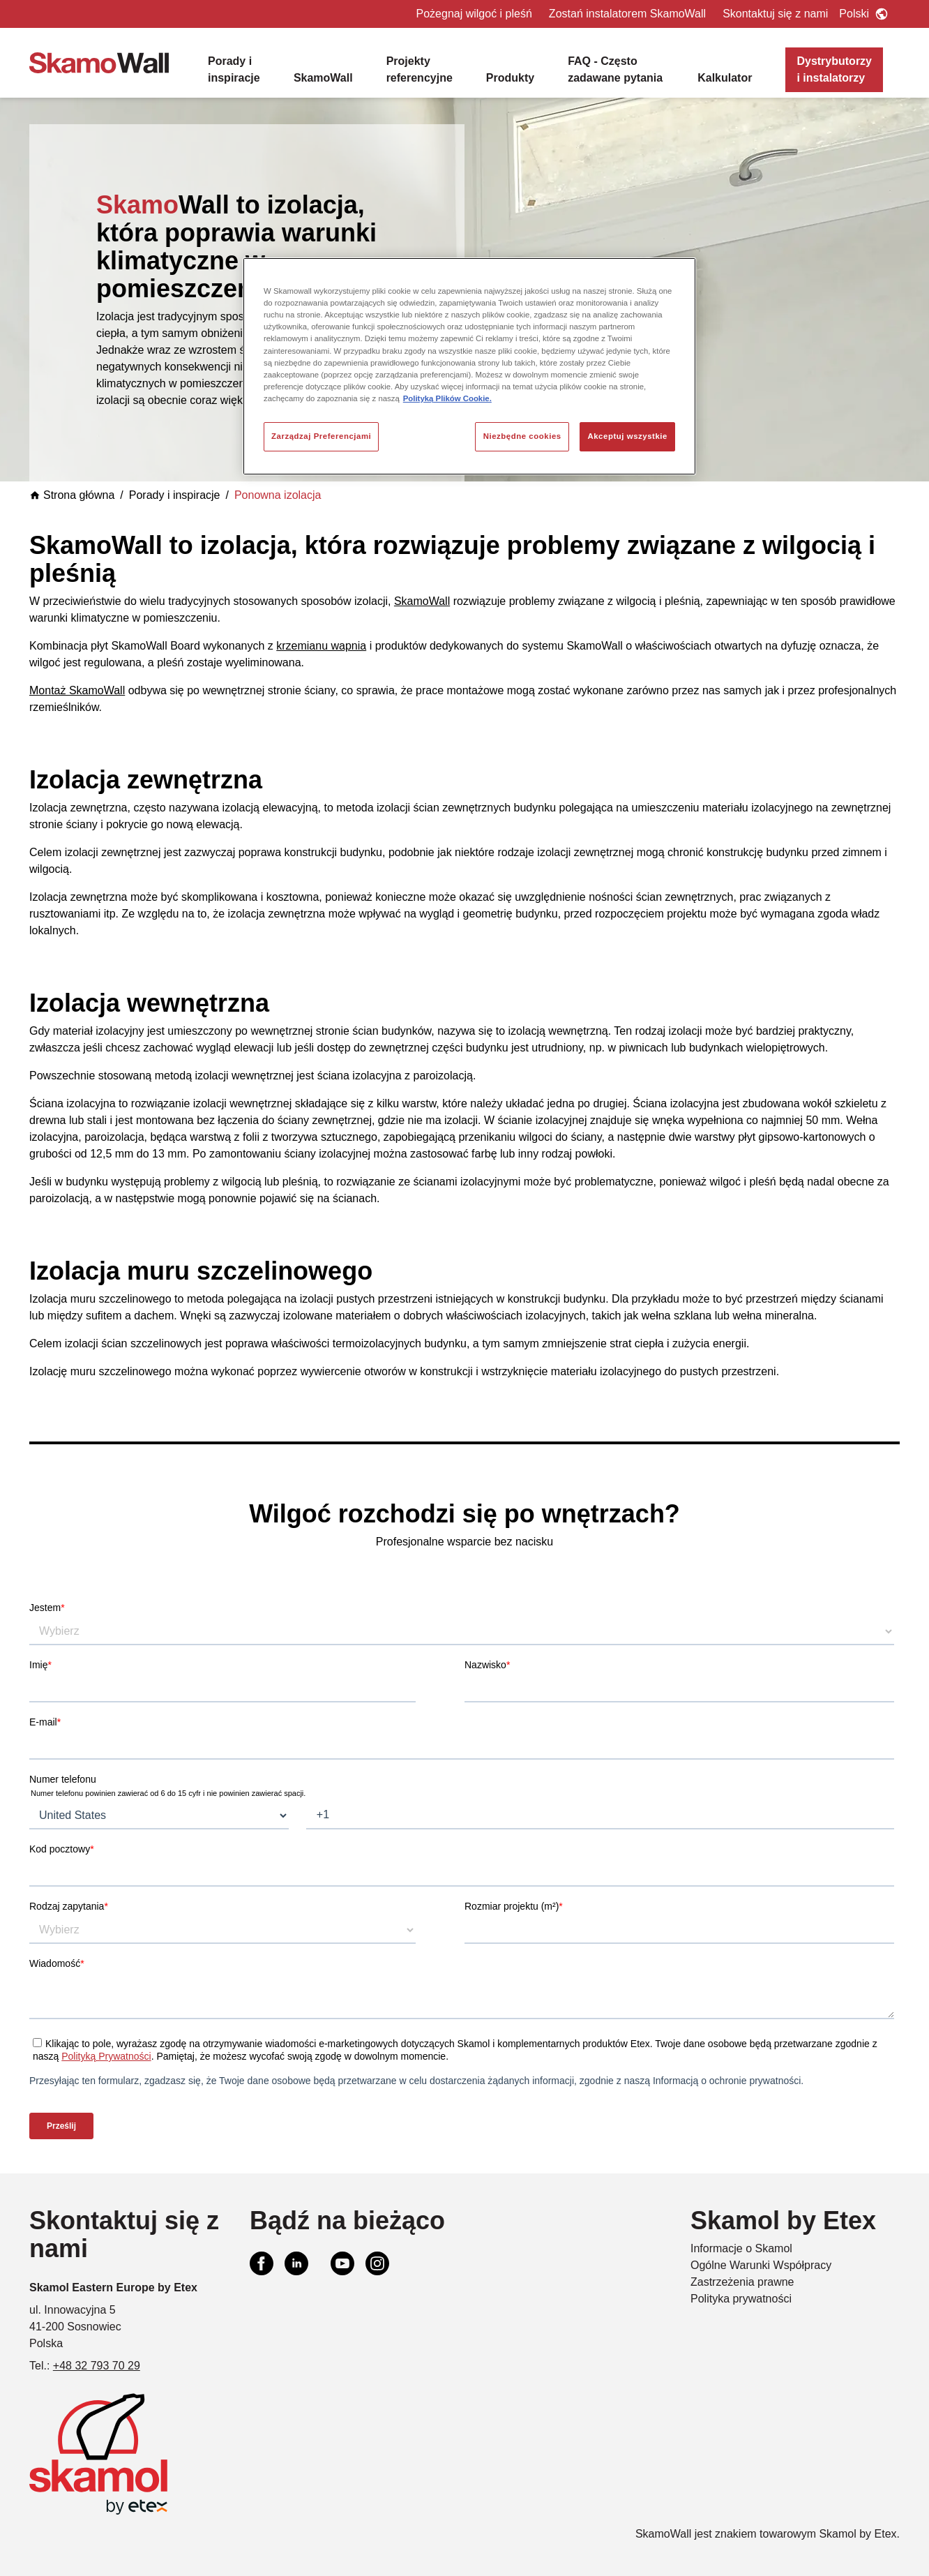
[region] (469, 366)
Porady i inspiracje (234, 69)
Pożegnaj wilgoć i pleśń (474, 14)
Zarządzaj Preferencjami (321, 436)
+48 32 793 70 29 (96, 2366)
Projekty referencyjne (419, 69)
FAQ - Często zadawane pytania (615, 69)
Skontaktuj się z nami (775, 14)
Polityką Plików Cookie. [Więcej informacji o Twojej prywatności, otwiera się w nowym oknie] (447, 398)
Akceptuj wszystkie (627, 436)
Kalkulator (724, 78)
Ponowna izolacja (278, 495)
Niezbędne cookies (522, 436)
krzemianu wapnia (321, 646)
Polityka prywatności (741, 2299)
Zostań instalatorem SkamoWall (627, 14)
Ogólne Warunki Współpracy (760, 2265)
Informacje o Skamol (741, 2248)
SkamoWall (323, 78)
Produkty (510, 78)
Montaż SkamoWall (77, 690)
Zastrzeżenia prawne (742, 2282)
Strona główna (71, 495)
